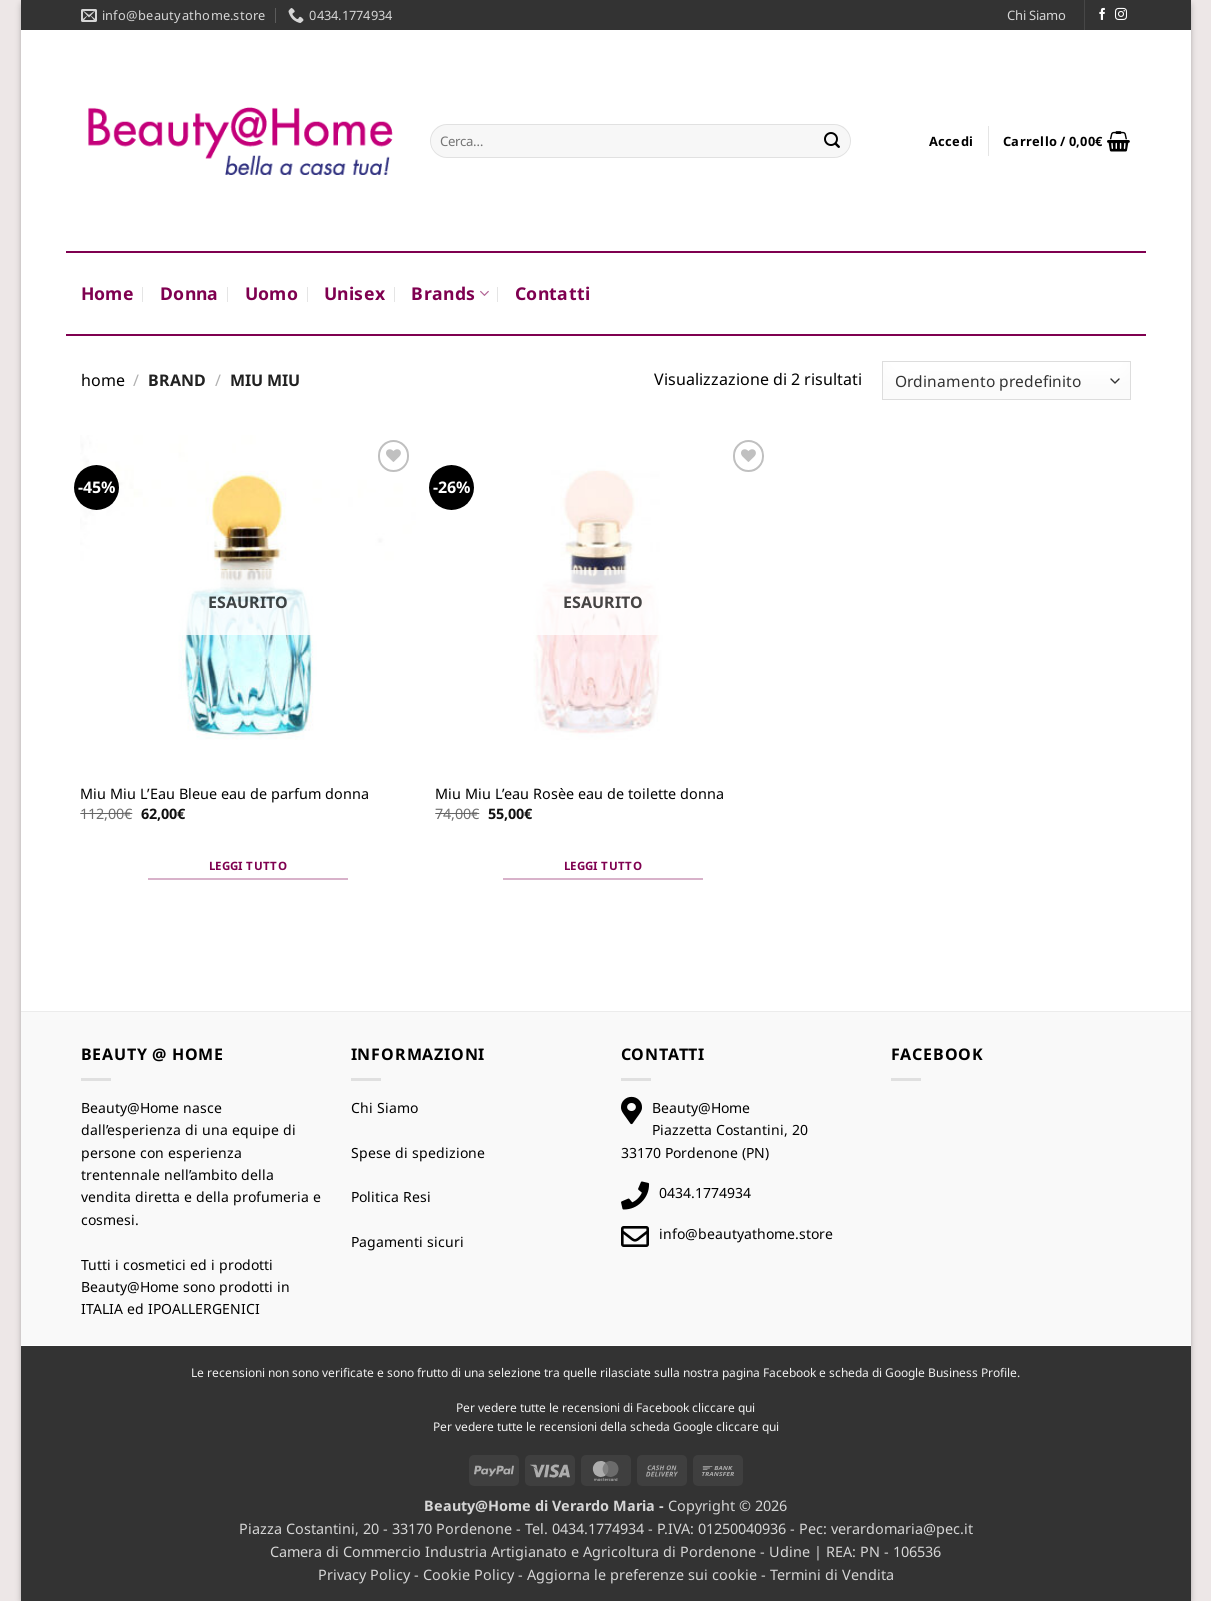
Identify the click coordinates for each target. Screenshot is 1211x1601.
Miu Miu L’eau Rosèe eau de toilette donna (579, 794)
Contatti (553, 293)
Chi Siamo (1036, 15)
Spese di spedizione (418, 1152)
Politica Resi (391, 1196)
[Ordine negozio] (1006, 380)
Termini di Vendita (832, 1574)
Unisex (354, 293)
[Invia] (832, 141)
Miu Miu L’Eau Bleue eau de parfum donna (224, 794)
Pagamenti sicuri (407, 1241)
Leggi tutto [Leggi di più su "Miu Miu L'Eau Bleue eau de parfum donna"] (248, 865)
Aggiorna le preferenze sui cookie (642, 1574)
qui (746, 1407)
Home (107, 293)
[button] (951, 141)
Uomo (271, 293)
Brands (450, 293)
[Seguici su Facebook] (1102, 15)
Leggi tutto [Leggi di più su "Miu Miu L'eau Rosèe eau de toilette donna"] (603, 865)
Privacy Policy (364, 1574)
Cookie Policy (468, 1574)
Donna (189, 293)
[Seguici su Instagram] (1121, 15)
